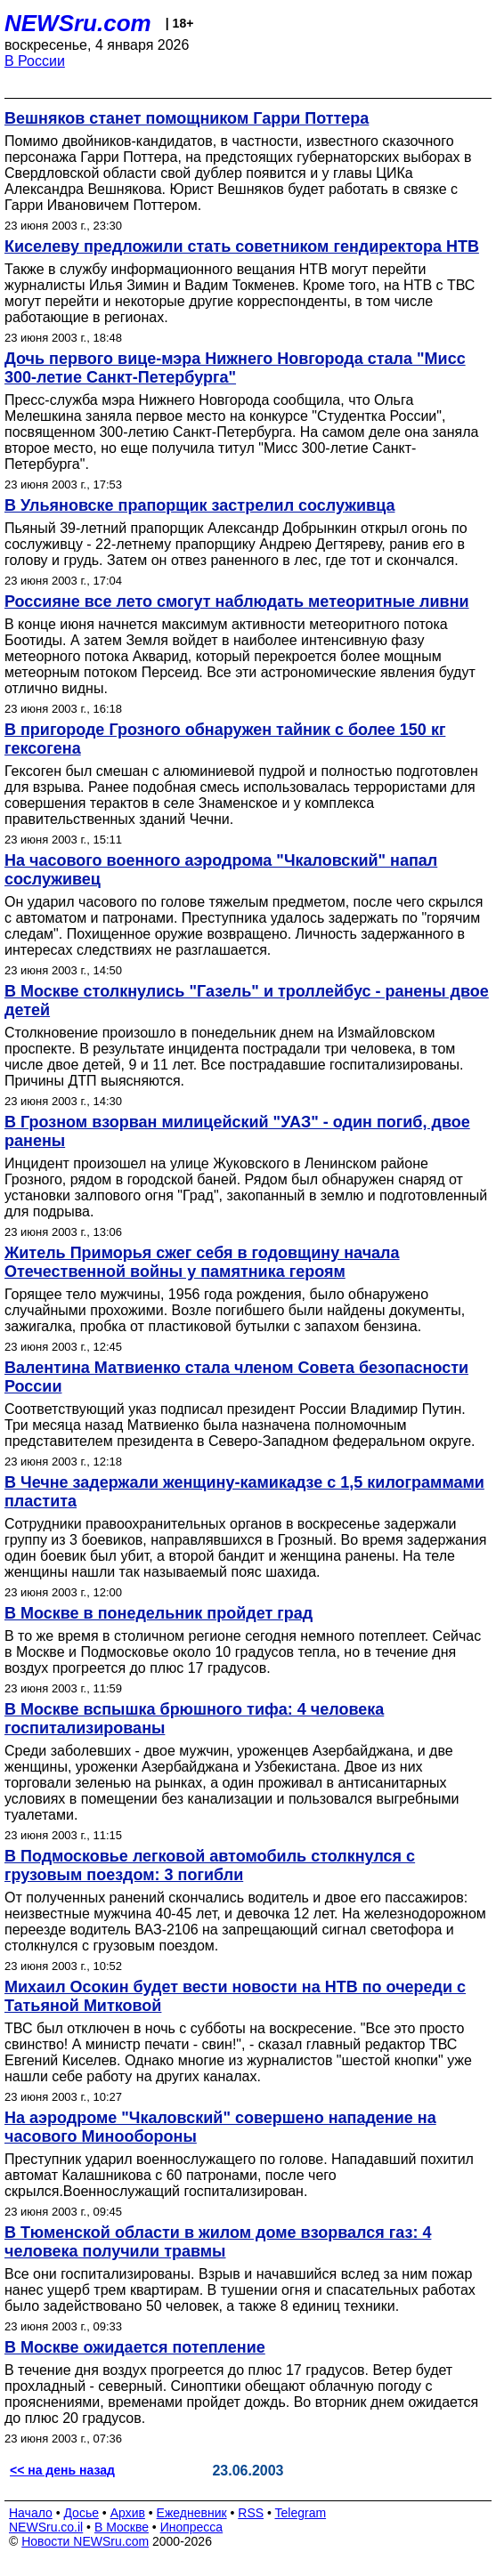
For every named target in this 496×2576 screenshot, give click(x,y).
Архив (127, 2513)
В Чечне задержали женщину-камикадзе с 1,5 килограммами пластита (244, 1492)
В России (34, 61)
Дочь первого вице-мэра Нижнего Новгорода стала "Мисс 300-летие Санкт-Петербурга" (235, 368)
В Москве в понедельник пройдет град (158, 1613)
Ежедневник (192, 2513)
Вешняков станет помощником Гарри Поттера (186, 118)
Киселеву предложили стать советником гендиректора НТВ (241, 246)
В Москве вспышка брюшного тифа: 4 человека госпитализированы (194, 1718)
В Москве (121, 2527)
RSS (251, 2513)
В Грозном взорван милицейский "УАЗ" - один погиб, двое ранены (237, 1131)
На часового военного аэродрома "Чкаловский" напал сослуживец (220, 870)
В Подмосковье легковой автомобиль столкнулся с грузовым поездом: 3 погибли (209, 1865)
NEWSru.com (77, 23)
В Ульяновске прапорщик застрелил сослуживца (199, 505)
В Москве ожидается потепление (134, 2347)
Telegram (301, 2513)
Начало (31, 2513)
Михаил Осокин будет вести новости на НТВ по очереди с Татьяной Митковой (235, 1996)
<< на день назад (62, 2470)
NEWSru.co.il (46, 2527)
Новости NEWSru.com (85, 2541)
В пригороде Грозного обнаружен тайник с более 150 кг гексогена (224, 739)
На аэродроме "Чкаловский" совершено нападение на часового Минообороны (220, 2127)
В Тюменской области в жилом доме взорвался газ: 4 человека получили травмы (217, 2242)
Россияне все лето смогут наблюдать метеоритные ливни (236, 601)
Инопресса (192, 2527)
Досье (81, 2513)
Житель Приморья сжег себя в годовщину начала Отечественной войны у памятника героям (202, 1262)
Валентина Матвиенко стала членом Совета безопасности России (236, 1377)
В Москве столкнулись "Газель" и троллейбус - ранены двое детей (246, 1000)
